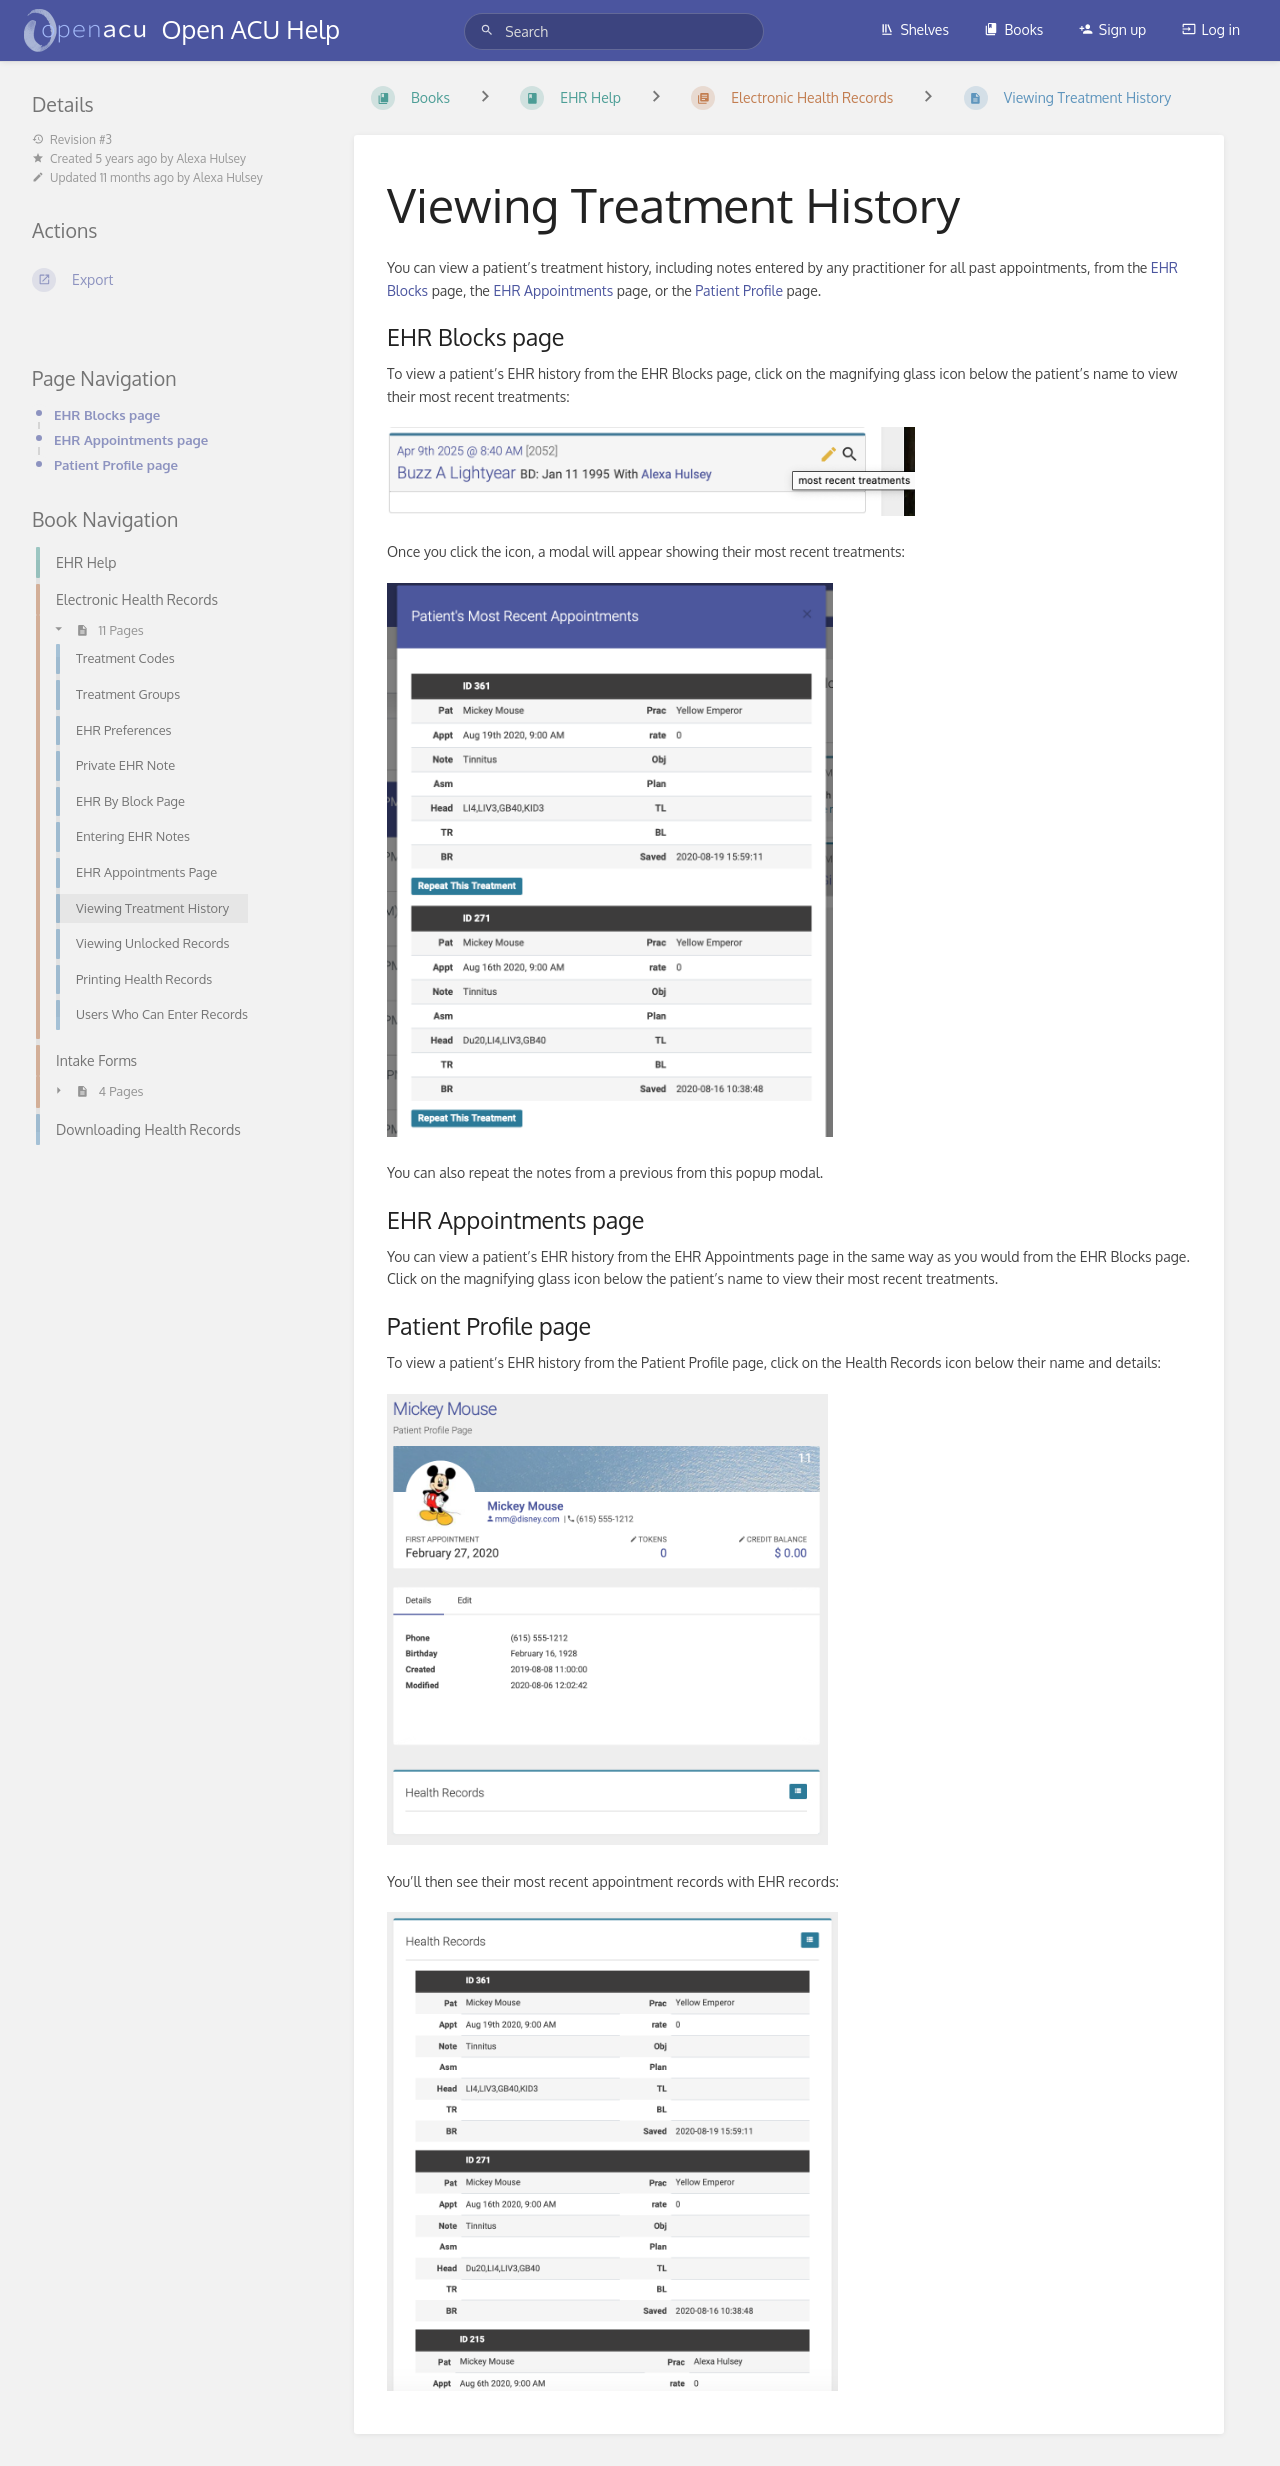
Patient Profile (739, 290)
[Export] (169, 280)
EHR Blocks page (107, 414)
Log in (1211, 29)
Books (1013, 29)
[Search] (490, 30)
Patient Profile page (116, 464)
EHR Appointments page (131, 439)
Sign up (1112, 29)
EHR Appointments (553, 290)
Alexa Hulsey (211, 158)
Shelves (914, 29)
